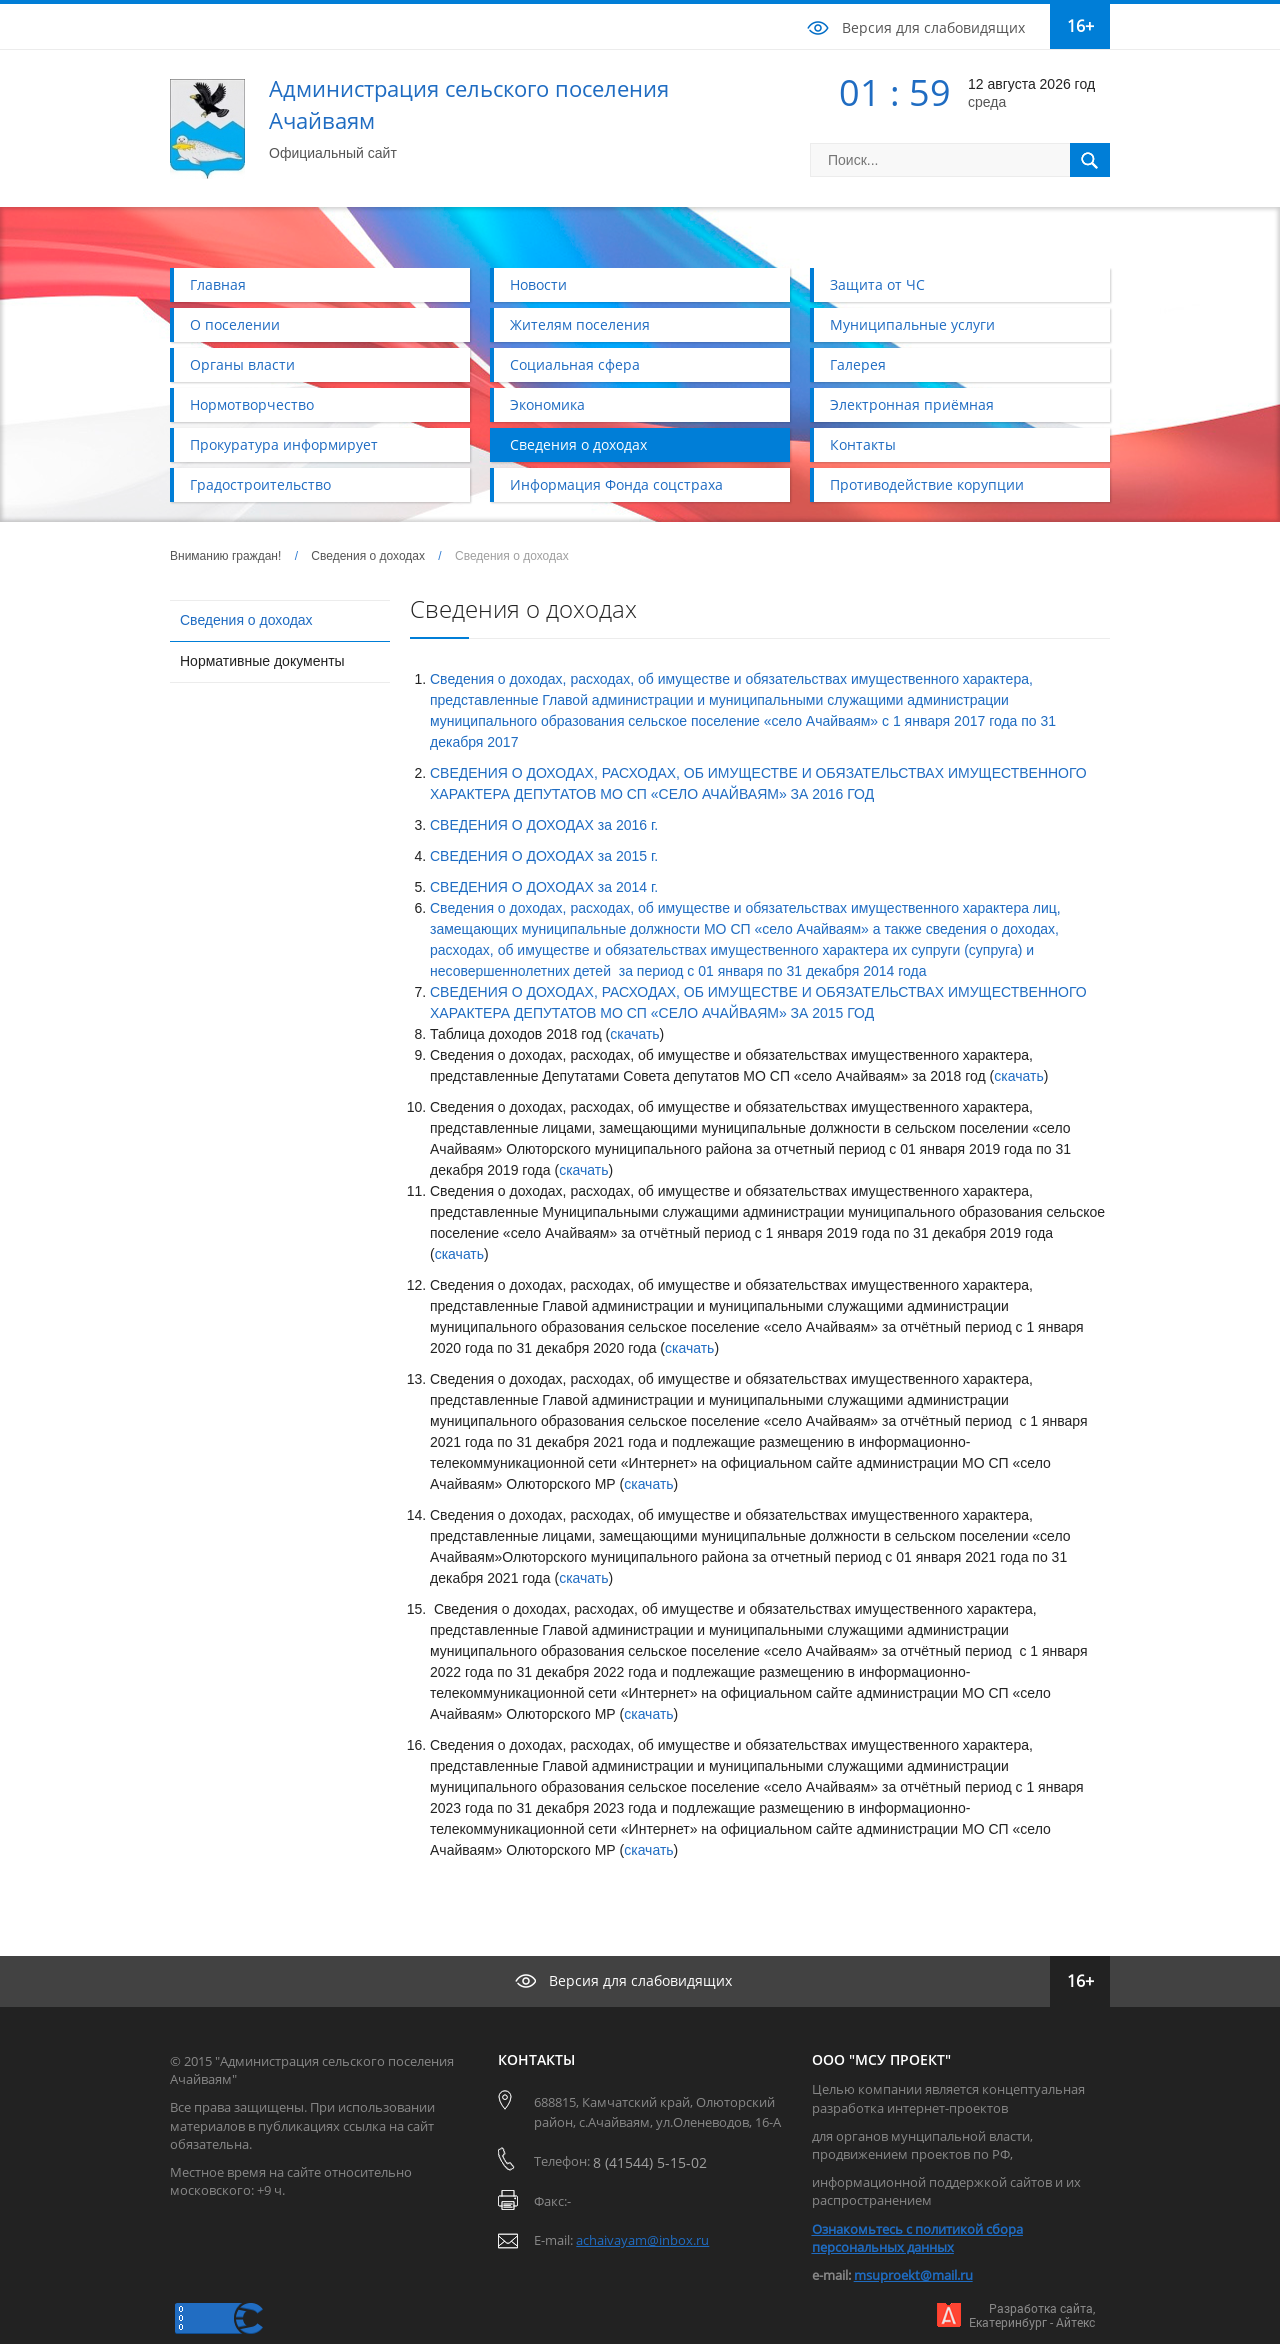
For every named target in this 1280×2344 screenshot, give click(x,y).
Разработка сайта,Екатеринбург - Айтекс (1032, 2315)
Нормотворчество (252, 404)
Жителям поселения (580, 324)
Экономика (547, 404)
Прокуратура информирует (284, 444)
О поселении (235, 324)
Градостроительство (260, 484)
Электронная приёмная (912, 404)
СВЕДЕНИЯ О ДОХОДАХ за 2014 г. (544, 887)
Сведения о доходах (578, 444)
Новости (538, 284)
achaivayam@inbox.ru (642, 2240)
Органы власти (242, 364)
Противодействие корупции (927, 484)
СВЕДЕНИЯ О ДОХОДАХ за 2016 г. (544, 825)
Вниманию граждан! (225, 556)
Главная (218, 284)
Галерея (858, 364)
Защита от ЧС (877, 284)
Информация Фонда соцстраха (616, 484)
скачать (634, 1034)
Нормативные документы (262, 661)
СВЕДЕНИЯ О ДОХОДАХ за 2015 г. (544, 856)
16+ (1080, 26)
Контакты (863, 444)
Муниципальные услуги (912, 324)
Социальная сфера (575, 364)
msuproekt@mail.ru (913, 2275)
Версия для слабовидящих (933, 27)
